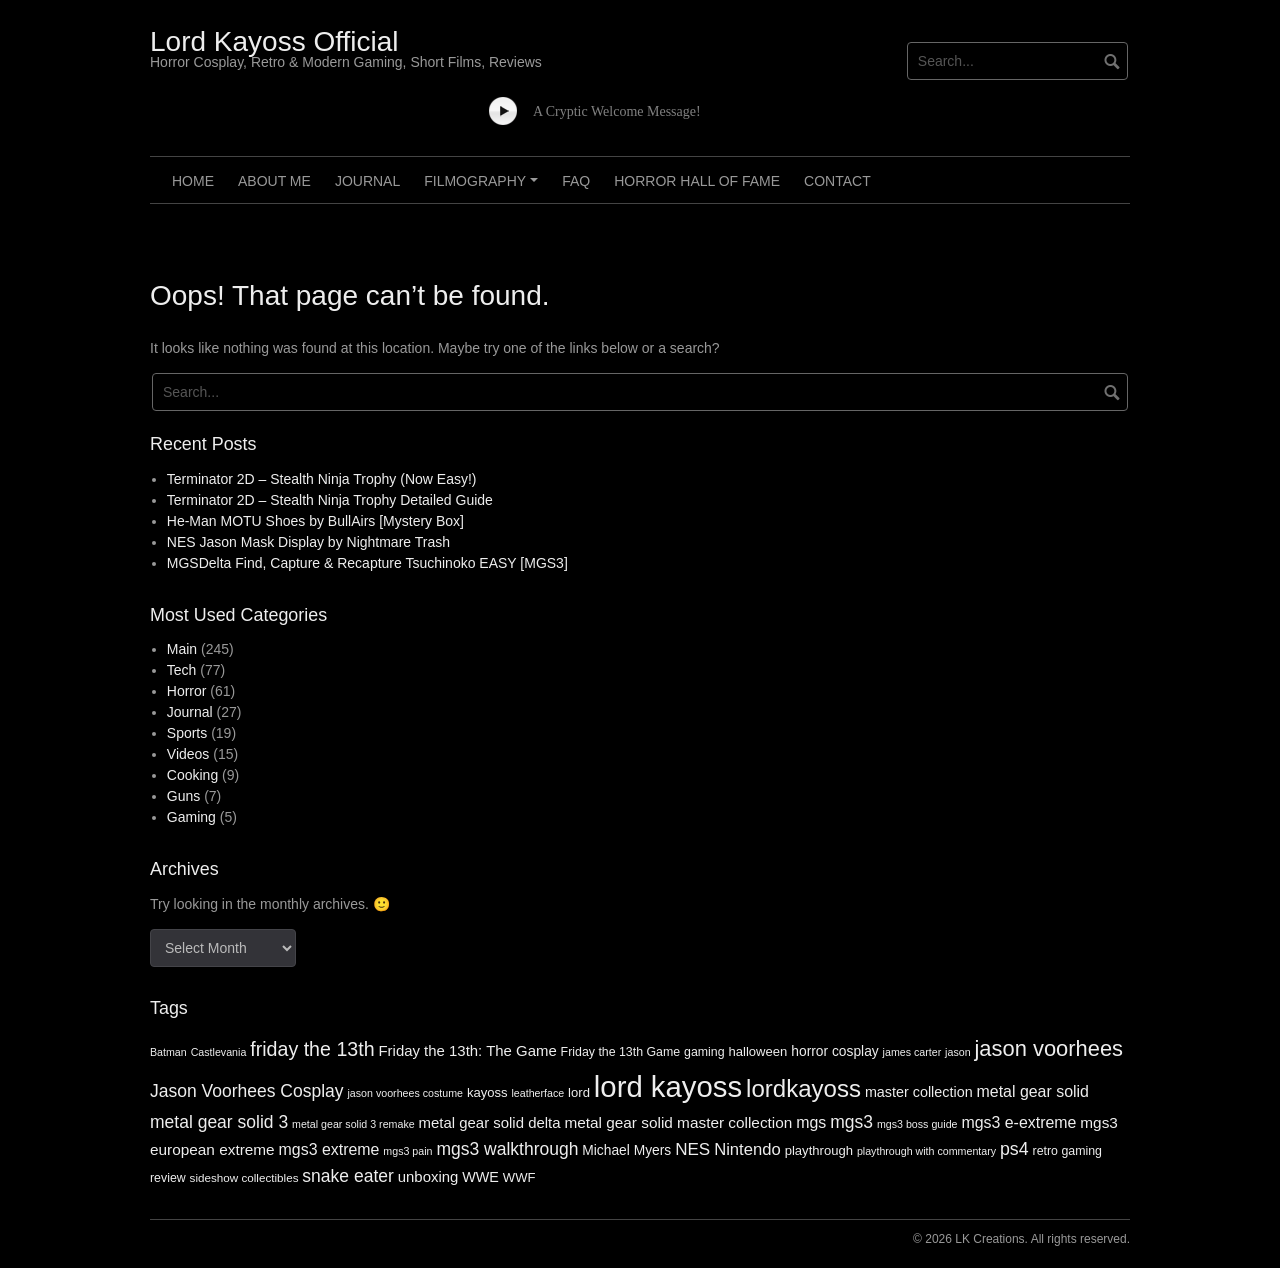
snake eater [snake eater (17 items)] (347, 1176)
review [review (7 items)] (168, 1178)
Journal (367, 181)
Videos (188, 754)
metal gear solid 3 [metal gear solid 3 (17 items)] (219, 1122)
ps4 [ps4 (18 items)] (1014, 1149)
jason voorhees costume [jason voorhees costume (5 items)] (405, 1093)
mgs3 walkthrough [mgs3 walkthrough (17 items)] (507, 1149)
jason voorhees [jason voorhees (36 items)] (1048, 1048)
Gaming (191, 817)
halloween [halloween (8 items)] (757, 1051)
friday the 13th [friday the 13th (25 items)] (312, 1049)
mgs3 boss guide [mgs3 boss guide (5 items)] (917, 1124)
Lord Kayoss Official (274, 41)
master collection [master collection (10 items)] (919, 1092)
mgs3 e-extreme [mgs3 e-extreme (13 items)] (1018, 1122)
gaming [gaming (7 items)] (704, 1052)
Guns (183, 796)
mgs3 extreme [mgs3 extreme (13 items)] (329, 1149)
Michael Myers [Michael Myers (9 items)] (626, 1150)
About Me (274, 181)
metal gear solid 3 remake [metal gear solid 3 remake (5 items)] (353, 1124)
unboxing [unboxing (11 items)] (428, 1176)
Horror (187, 691)
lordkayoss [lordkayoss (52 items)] (803, 1088)
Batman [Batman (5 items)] (168, 1052)
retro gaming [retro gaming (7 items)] (1067, 1151)
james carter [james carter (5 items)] (912, 1052)
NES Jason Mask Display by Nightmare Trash (308, 542)
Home (193, 181)
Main (182, 649)
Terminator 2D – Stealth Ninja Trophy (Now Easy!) (322, 479)
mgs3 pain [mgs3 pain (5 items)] (407, 1151)
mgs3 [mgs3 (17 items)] (851, 1122)
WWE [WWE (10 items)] (480, 1177)
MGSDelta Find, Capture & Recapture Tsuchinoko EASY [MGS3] (367, 563)
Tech (182, 670)
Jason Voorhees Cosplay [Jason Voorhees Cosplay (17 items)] (247, 1091)
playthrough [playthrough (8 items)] (819, 1150)
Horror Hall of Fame (697, 181)
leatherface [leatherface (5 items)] (537, 1093)
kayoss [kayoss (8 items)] (487, 1092)
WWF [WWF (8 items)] (519, 1177)
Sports (187, 733)
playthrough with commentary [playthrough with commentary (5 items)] (926, 1151)
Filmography (484, 188)
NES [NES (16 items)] (692, 1149)
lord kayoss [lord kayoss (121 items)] (668, 1086)
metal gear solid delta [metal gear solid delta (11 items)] (490, 1122)
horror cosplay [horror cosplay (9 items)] (834, 1051)
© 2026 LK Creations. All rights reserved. (1021, 1239)
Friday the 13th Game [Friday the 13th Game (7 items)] (621, 1052)
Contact (837, 181)
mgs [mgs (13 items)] (811, 1122)
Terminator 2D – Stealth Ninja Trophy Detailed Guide (330, 500)
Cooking (192, 775)
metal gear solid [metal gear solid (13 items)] (1033, 1091)
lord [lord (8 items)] (579, 1092)
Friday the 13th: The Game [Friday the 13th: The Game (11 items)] (467, 1050)
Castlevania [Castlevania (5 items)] (219, 1052)
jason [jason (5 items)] (957, 1052)
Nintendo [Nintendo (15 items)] (747, 1149)
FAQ (576, 181)
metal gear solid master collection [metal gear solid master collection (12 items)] (678, 1122)
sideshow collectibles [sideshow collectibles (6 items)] (244, 1177)
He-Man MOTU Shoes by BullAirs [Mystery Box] (315, 521)
